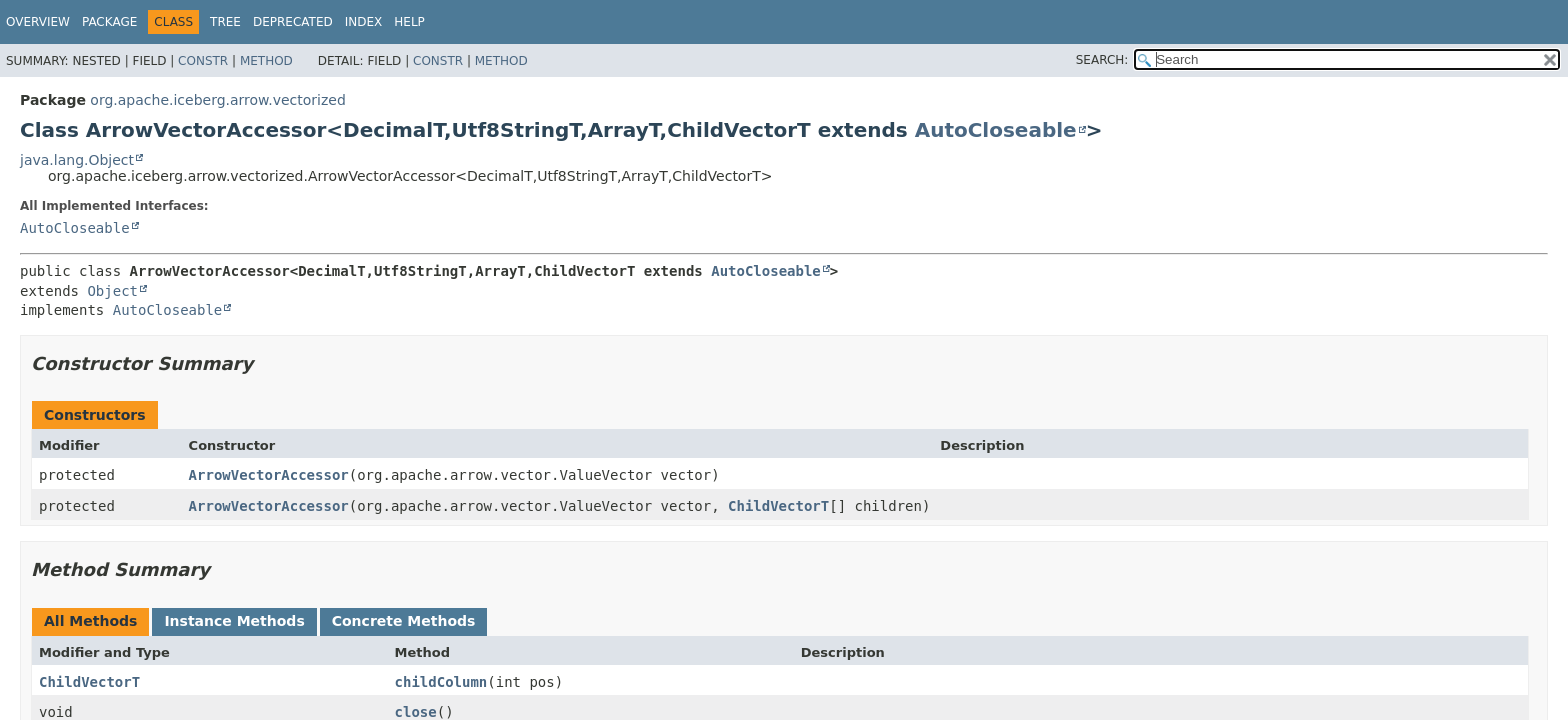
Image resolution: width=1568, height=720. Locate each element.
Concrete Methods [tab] (404, 621)
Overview (38, 22)
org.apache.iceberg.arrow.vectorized (218, 100)
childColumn (441, 682)
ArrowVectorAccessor (269, 475)
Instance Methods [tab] (234, 621)
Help (409, 22)
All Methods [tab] (90, 621)
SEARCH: (1102, 60)
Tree (225, 22)
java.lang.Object (77, 160)
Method (266, 61)
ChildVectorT (778, 506)
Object (112, 291)
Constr (203, 61)
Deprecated (293, 22)
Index (364, 22)
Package (109, 22)
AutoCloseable (996, 130)
